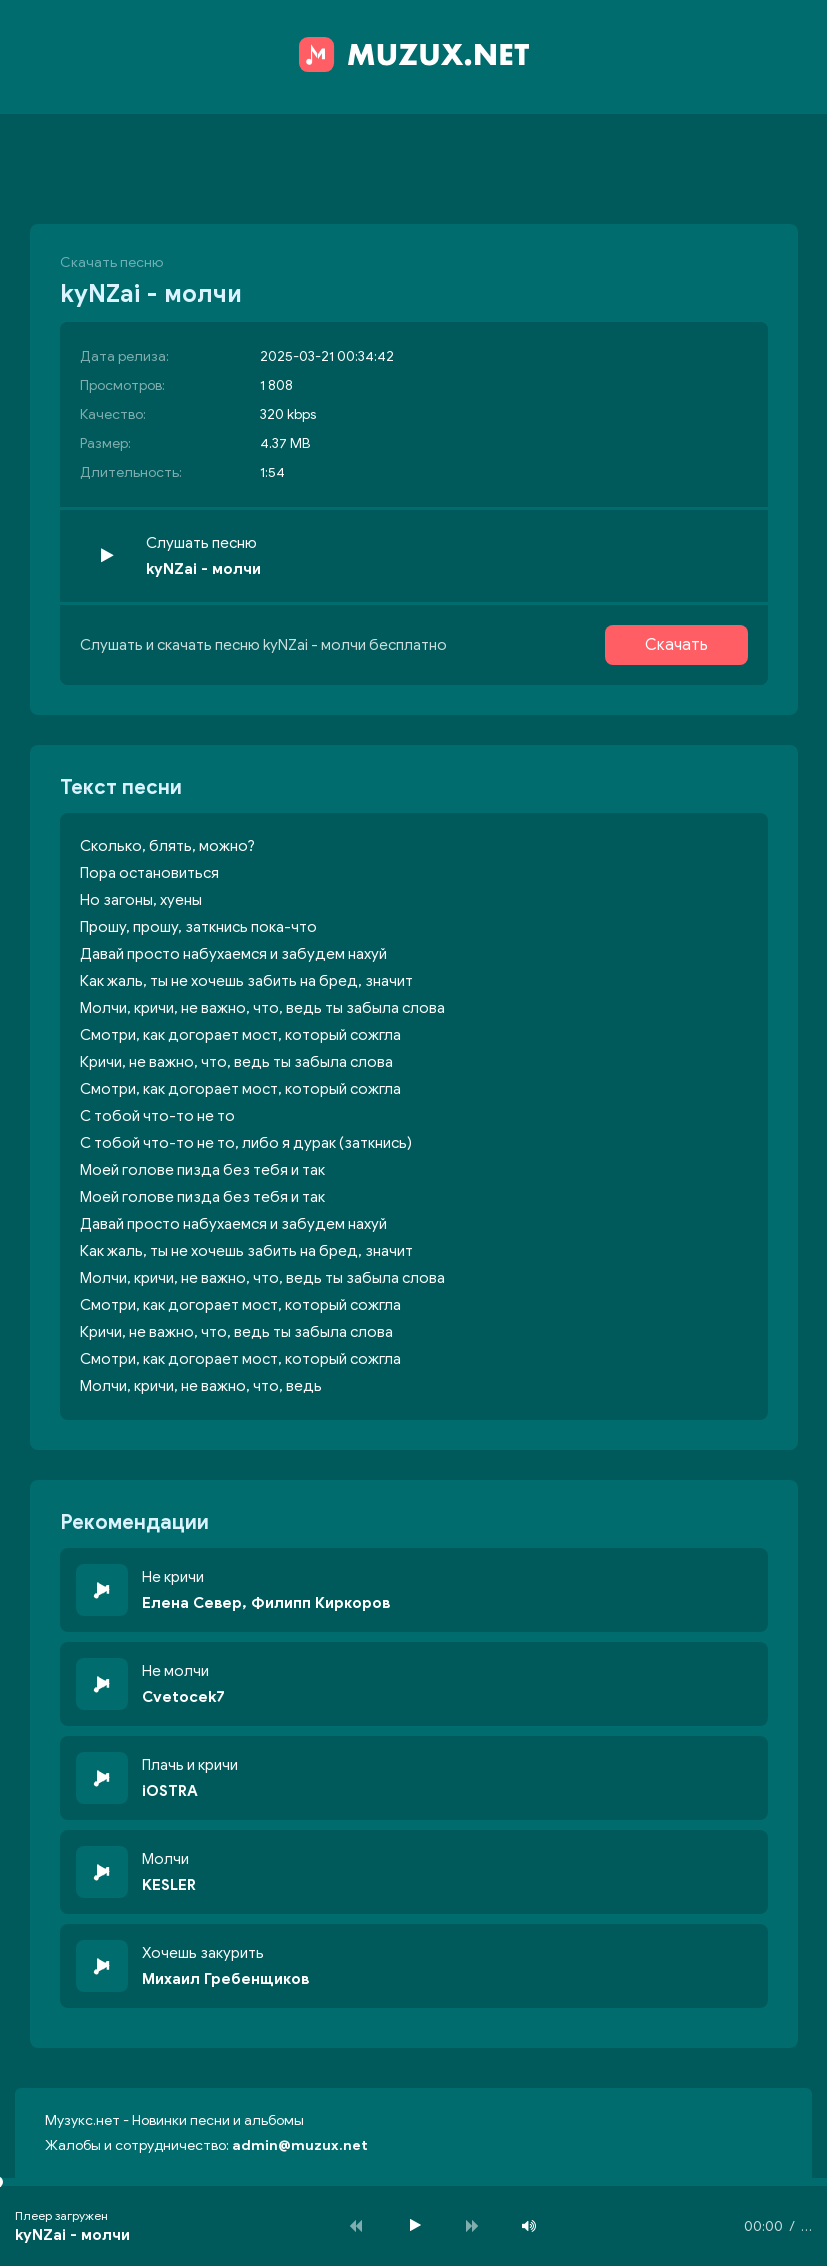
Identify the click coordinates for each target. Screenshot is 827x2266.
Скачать (676, 645)
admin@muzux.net (300, 2145)
